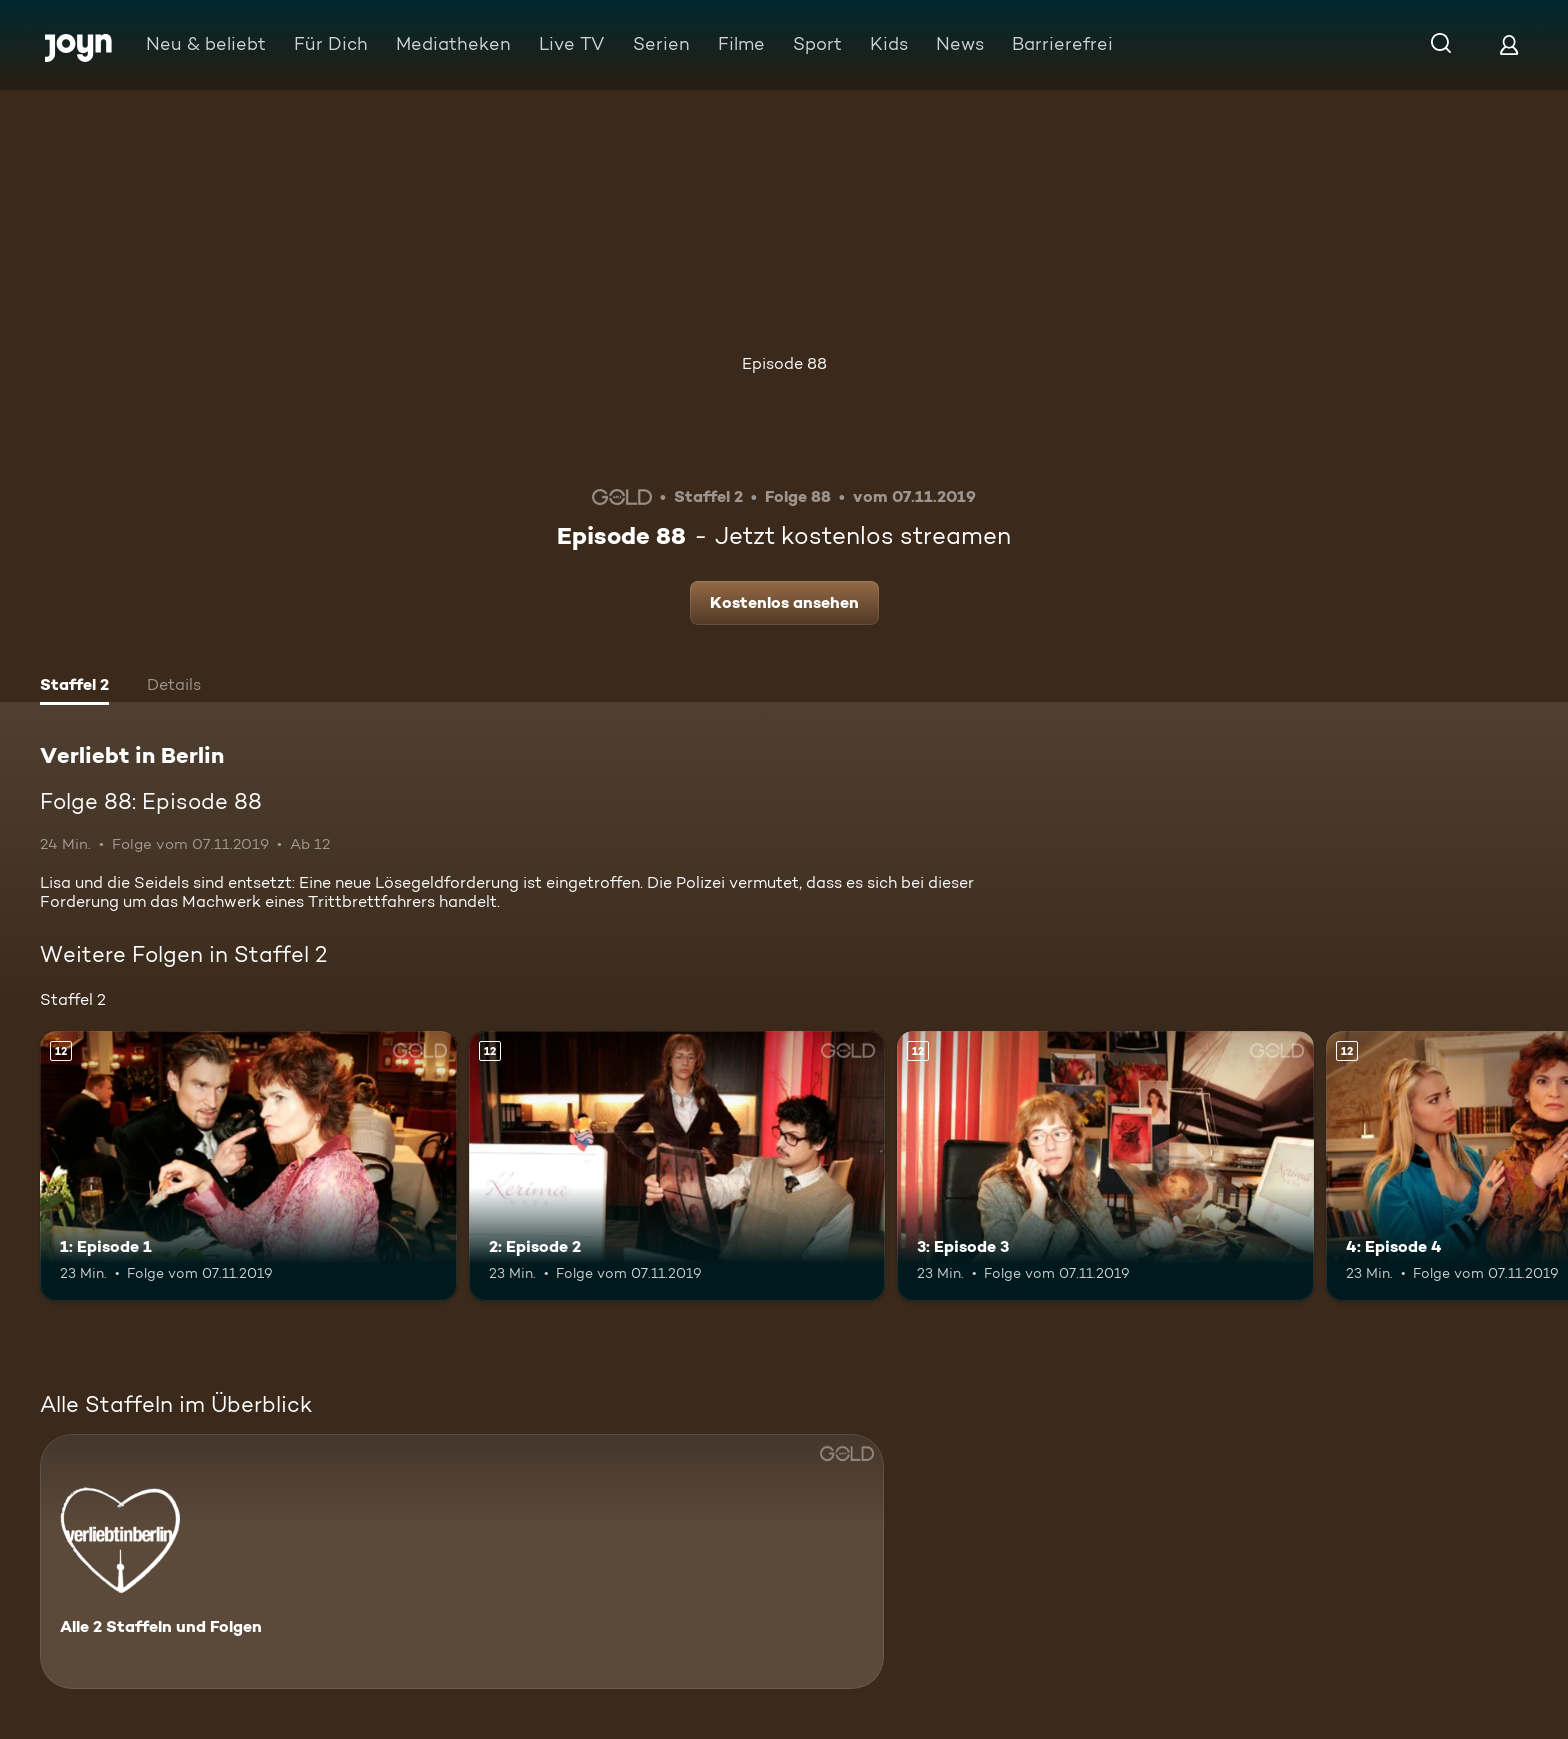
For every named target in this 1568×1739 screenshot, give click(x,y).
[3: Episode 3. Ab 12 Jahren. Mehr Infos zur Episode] (1105, 1166)
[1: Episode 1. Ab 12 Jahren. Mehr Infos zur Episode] (248, 1166)
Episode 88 (784, 363)
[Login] (1509, 44)
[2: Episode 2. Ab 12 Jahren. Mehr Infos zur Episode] (677, 1166)
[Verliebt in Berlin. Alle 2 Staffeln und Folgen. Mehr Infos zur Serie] (462, 1561)
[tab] (74, 687)
